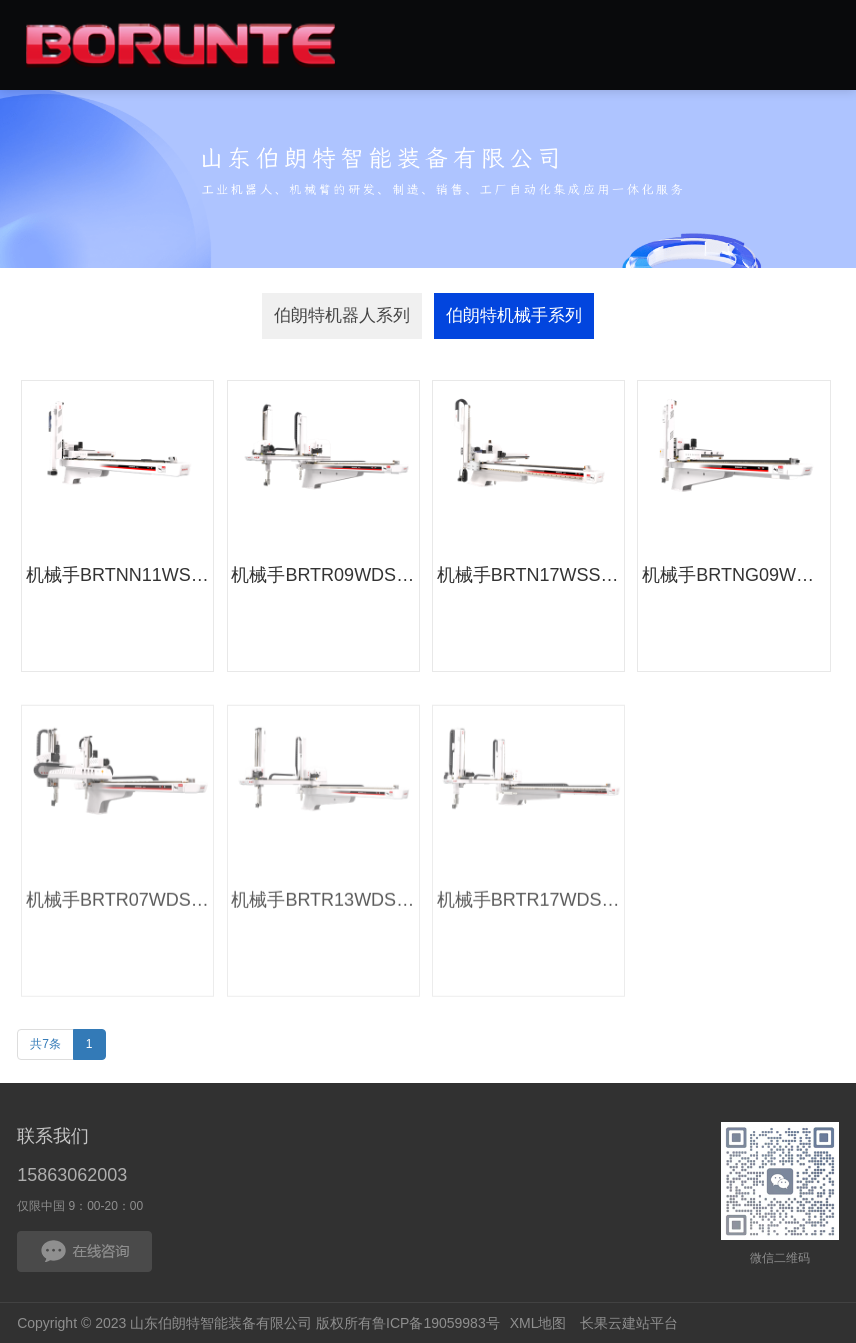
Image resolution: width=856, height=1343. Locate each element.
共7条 (45, 1044)
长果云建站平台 (629, 1323)
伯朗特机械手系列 (514, 315)
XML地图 (538, 1323)
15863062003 (72, 1175)
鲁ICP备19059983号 (436, 1323)
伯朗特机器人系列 (342, 315)
